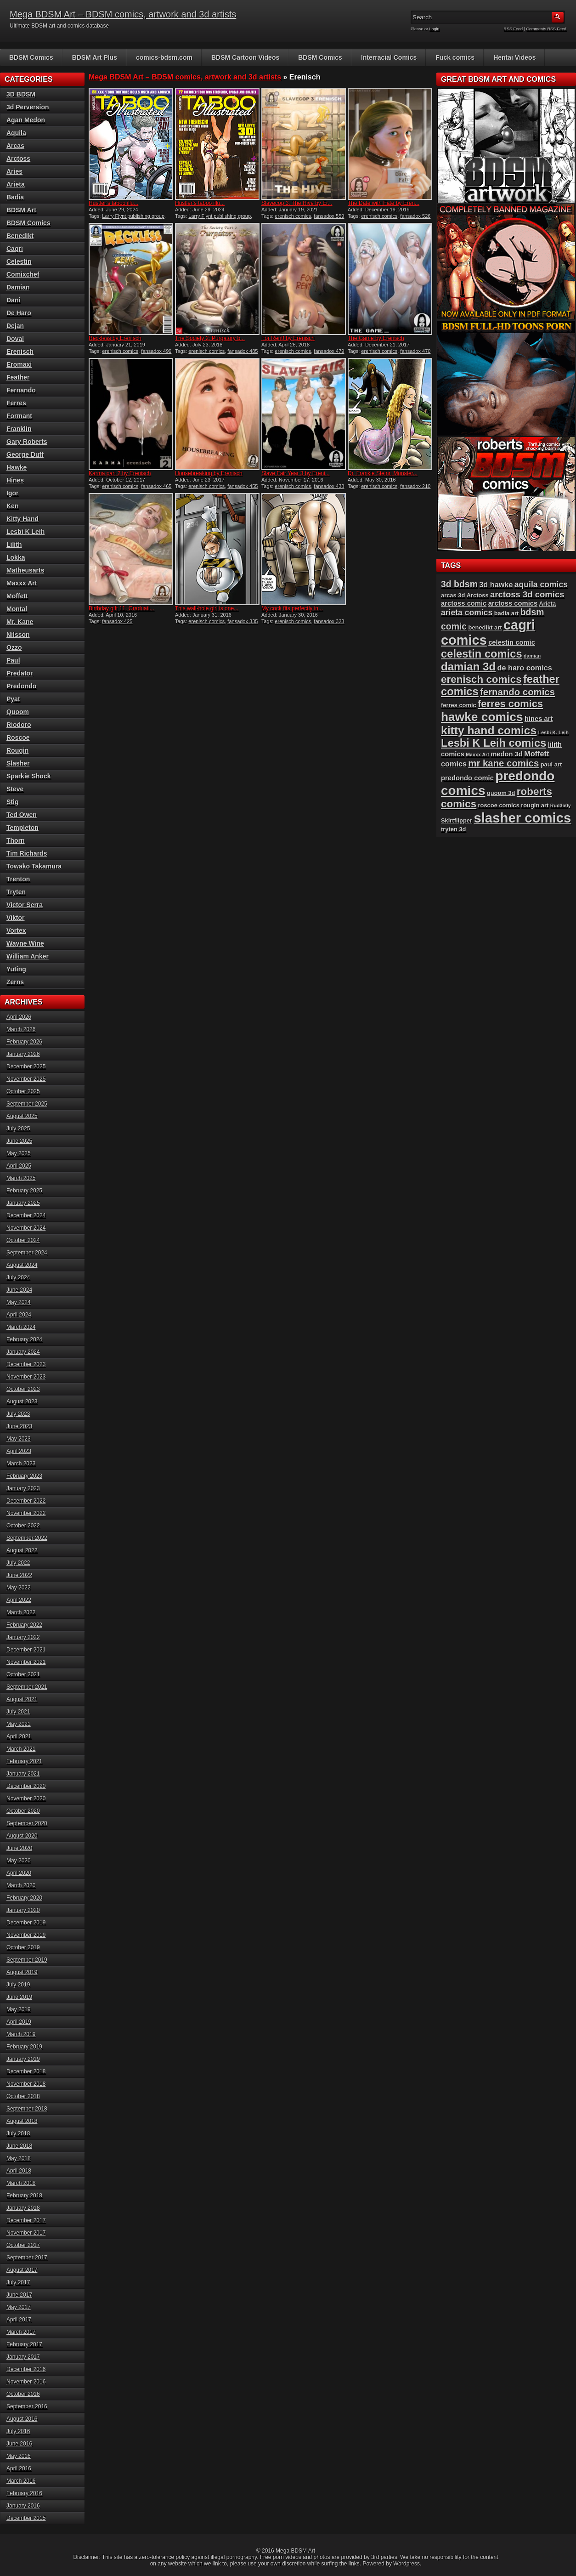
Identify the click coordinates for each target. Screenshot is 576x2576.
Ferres (16, 403)
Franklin (18, 428)
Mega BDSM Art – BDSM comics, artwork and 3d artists (123, 14)
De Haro (18, 313)
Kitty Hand (22, 518)
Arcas (15, 145)
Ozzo (14, 647)
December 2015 (25, 2518)
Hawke (16, 467)
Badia (15, 197)
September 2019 (26, 1960)
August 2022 (21, 1550)
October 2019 (23, 1947)
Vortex (16, 930)
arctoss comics (513, 603)
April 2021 (18, 1736)
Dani (13, 300)
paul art (551, 764)
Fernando (21, 390)
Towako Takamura (34, 866)
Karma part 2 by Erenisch (120, 473)
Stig (12, 802)
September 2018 (26, 2108)
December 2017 (25, 2220)
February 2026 (24, 1041)
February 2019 (24, 2046)
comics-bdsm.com (164, 57)
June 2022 (19, 1575)
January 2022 (23, 1637)
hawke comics (482, 717)
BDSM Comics (31, 57)
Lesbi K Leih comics (493, 743)
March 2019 (20, 2034)
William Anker (27, 956)
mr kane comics (503, 763)
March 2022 (20, 1612)
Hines (15, 480)
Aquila (16, 132)
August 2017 (21, 2270)
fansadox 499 (156, 351)
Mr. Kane (19, 621)
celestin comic (511, 642)
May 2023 (18, 1439)
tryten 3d (453, 829)
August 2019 (21, 1972)
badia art (506, 613)
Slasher (18, 763)
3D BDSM (20, 94)
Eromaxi (19, 364)
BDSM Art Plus (94, 57)
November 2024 (25, 1228)
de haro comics (524, 668)
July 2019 (18, 1984)
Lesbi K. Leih (553, 732)
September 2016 (26, 2406)
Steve (14, 789)
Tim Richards (26, 853)
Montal (16, 609)
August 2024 (21, 1265)
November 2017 (25, 2233)
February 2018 (24, 2195)
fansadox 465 (156, 486)
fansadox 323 (329, 621)
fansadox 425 (117, 621)
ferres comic (458, 705)
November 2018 (25, 2084)
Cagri (14, 248)
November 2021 (25, 1662)
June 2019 (19, 1997)
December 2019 (25, 1922)
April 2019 (18, 2022)
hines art (539, 718)
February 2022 (24, 1625)
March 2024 (20, 1327)
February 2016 (24, 2493)
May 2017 (18, 2307)
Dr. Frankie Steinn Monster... (383, 473)
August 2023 (21, 1401)
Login (434, 29)
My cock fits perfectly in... (292, 608)
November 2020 (25, 1798)
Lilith (14, 544)
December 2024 (25, 1215)
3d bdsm (459, 584)
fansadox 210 (415, 486)
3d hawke (496, 584)
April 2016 (18, 2468)
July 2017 (18, 2282)
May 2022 (18, 1587)
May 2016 (18, 2456)
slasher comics (522, 817)
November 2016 (25, 2381)
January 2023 (23, 1488)
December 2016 (25, 2369)
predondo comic (467, 778)
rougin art (534, 805)
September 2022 (26, 1538)
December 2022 (25, 1501)
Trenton (18, 879)
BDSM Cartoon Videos (245, 57)
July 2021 (18, 1711)
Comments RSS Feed (546, 29)
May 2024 (18, 1302)
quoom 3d (501, 792)
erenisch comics (293, 216)
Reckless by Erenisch (115, 338)
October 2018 (23, 2096)
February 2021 (24, 1761)
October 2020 (23, 1811)
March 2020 (20, 1885)
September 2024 (26, 1252)
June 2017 (19, 2295)
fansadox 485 (242, 351)
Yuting (16, 969)
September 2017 (26, 2257)
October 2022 (23, 1525)
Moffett (17, 596)
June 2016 (19, 2443)
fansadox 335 (242, 621)
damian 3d (468, 666)
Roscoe (18, 737)
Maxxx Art (21, 583)
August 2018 (21, 2121)
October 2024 (23, 1240)
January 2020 (23, 1910)
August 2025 (21, 1116)
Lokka (15, 557)
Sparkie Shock (28, 776)
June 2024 (19, 1290)
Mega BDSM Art (295, 2551)
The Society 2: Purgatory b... (210, 338)
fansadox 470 (415, 351)
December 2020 (25, 1786)
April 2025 (18, 1166)
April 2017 (18, 2319)
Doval (15, 338)
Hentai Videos (514, 57)
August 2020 (21, 1836)
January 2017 (23, 2357)
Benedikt (20, 235)
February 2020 (24, 1898)
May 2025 (18, 1153)
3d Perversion (27, 107)
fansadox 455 (242, 486)
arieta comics (466, 612)
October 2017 (23, 2245)
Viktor (15, 917)
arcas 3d (453, 595)
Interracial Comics (389, 57)
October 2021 (23, 1674)
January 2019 (23, 2059)
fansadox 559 (329, 216)
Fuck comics (454, 57)
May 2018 (18, 2158)
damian (532, 655)
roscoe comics (499, 805)
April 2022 (18, 1600)
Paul (13, 660)
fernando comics (517, 692)
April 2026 (18, 1017)
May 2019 (18, 2009)
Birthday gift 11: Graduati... (121, 608)
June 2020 (19, 1848)
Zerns (15, 982)
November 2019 (25, 1935)
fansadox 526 (415, 216)
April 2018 (18, 2170)
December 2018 (25, 2071)
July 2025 (18, 1128)
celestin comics (481, 654)
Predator (19, 673)
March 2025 (20, 1178)
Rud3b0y (560, 805)
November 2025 (25, 1079)
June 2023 (19, 1426)
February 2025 (24, 1190)
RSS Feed (513, 29)
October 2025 (23, 1091)
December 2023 (25, 1364)
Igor (12, 493)
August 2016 (21, 2419)
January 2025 (23, 1203)
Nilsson (18, 634)
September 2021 (26, 1687)
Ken (12, 506)
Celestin (18, 261)
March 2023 (20, 1463)
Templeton (22, 827)
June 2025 (19, 1141)
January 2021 (23, 1773)
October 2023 (23, 1389)
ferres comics (510, 703)
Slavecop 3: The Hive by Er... (297, 203)
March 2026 (20, 1029)
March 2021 (20, 1749)
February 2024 (24, 1339)
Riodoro (18, 724)
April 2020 (18, 1873)
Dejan (15, 325)
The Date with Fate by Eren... (383, 203)
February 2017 (24, 2344)
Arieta (15, 184)
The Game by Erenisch (376, 338)
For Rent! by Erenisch (288, 338)
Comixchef (23, 274)
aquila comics (541, 584)
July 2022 (18, 1563)
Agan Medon (25, 120)
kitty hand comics (488, 730)
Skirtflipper (456, 820)
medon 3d (507, 754)
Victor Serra (24, 904)
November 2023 (25, 1376)
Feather (18, 377)
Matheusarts (25, 570)
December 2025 (25, 1066)
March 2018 (20, 2183)
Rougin (17, 750)
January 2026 (23, 1054)
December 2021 (25, 1649)
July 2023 (18, 1414)
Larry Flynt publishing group (133, 216)
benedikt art (485, 627)
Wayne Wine (25, 943)
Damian (18, 287)
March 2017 (20, 2332)
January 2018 (23, 2208)
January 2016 (23, 2505)
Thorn (15, 840)
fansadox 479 (329, 351)
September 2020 (26, 1823)
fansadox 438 (329, 486)
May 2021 (18, 1724)
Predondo (21, 686)
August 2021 (21, 1699)
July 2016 (18, 2431)
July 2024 (18, 1277)
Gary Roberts (26, 441)
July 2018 (18, 2133)
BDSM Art (21, 210)
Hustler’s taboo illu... (113, 203)
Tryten (16, 892)
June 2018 (19, 2146)
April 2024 (18, 1314)
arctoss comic (463, 603)
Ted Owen (21, 814)
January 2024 (23, 1352)
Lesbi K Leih (25, 531)
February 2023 (24, 1476)
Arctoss (18, 158)
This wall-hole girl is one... (206, 608)
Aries (14, 171)
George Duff (25, 454)
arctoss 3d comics (527, 594)
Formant (19, 416)
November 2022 (25, 1513)
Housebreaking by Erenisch (209, 473)
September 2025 (26, 1104)
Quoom (17, 711)
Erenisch (20, 351)
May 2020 (18, 1860)
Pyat (13, 699)
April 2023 (18, 1451)
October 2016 (23, 2394)
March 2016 (20, 2481)
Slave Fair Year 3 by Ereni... (295, 473)
